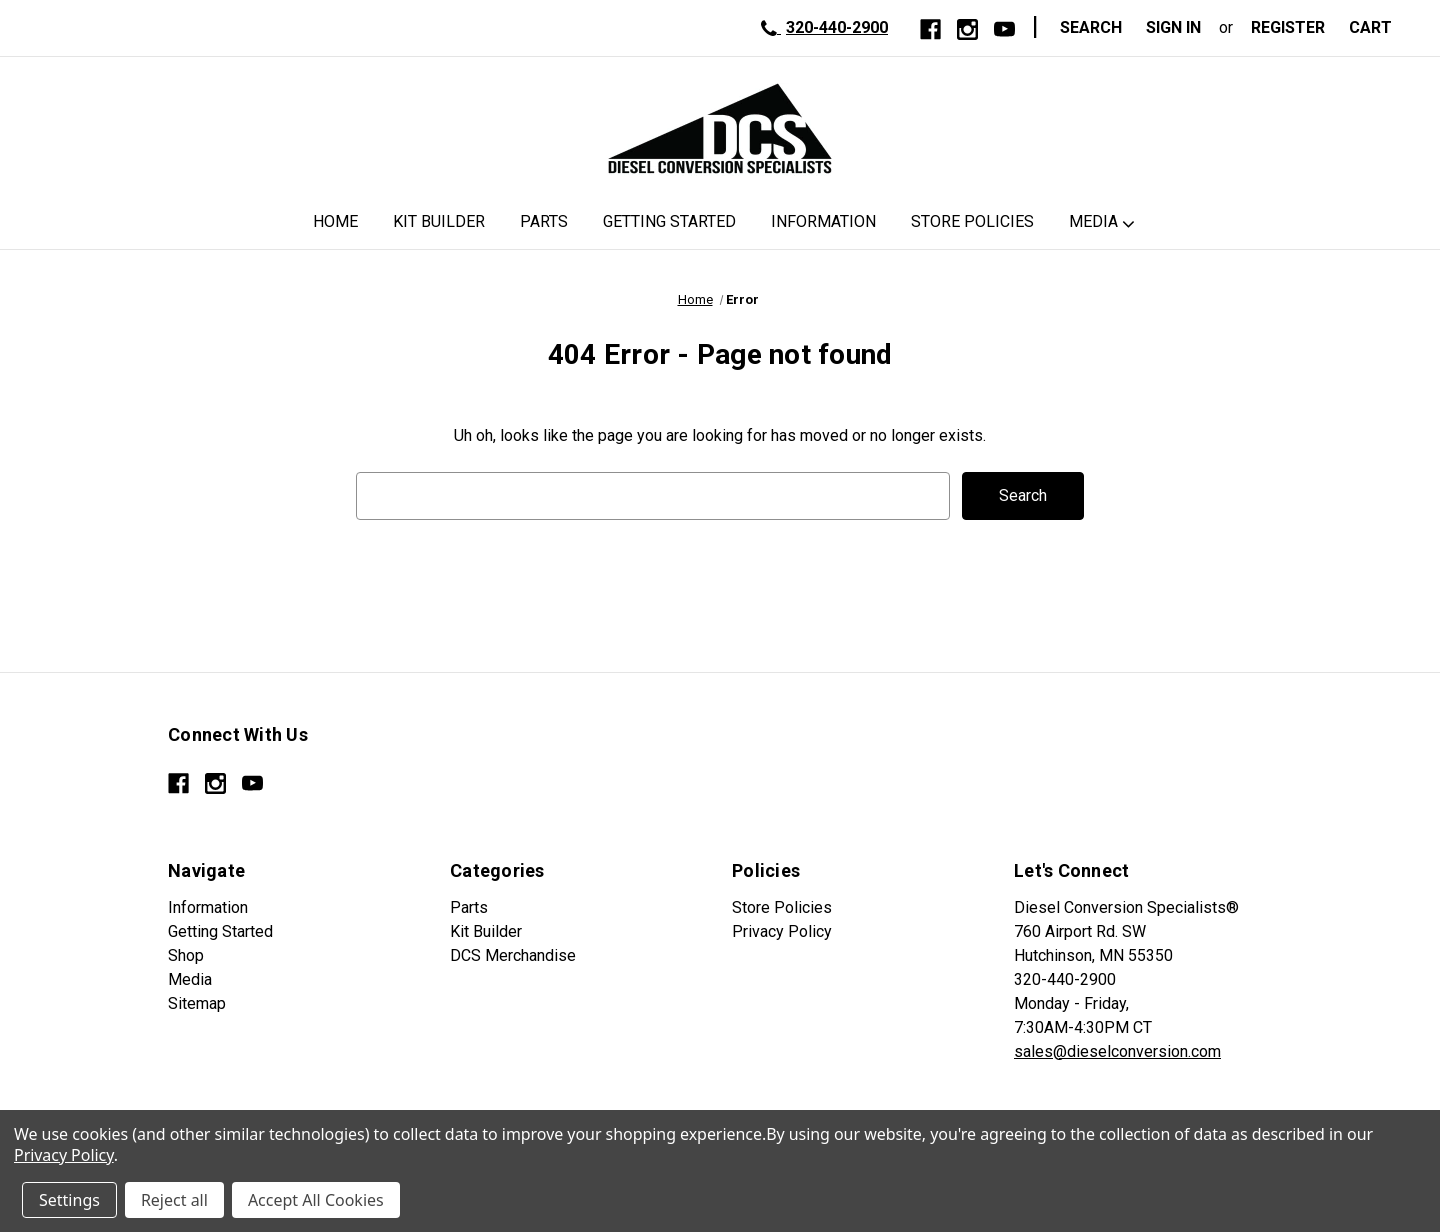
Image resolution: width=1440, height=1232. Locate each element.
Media (1093, 221)
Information (823, 221)
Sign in (1173, 27)
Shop (186, 955)
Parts (544, 221)
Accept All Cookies (316, 1200)
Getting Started (669, 221)
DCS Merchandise (513, 955)
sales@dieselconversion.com (1117, 1051)
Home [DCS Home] (335, 221)
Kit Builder (439, 221)
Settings (69, 1200)
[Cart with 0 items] (1376, 28)
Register (1288, 27)
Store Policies (972, 221)
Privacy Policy (782, 931)
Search (1091, 27)
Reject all (174, 1200)
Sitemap (197, 1003)
